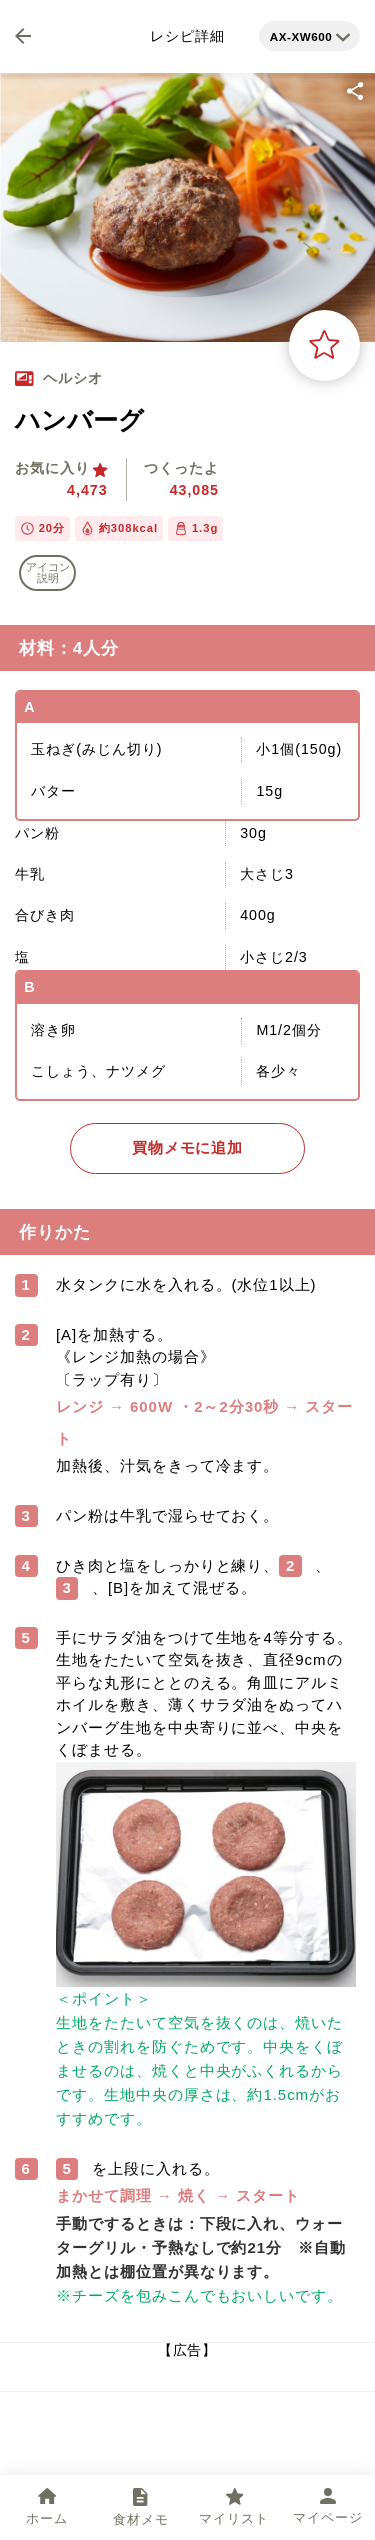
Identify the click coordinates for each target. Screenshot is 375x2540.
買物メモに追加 (188, 1148)
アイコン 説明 (48, 572)
